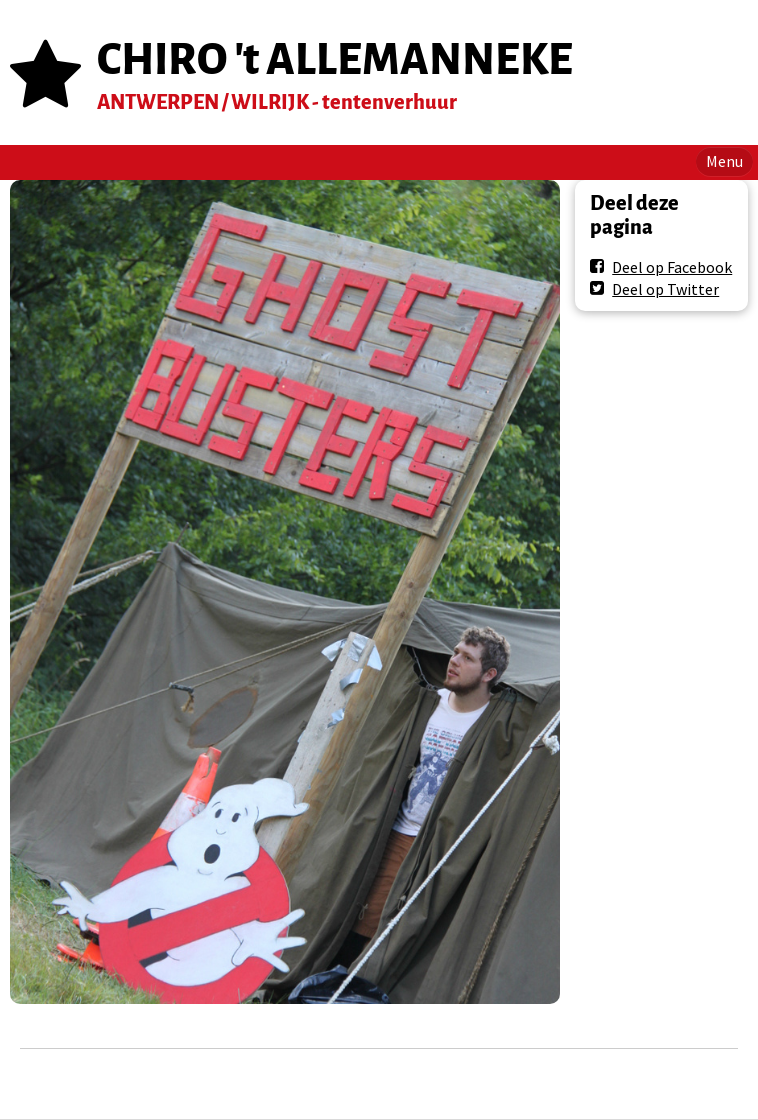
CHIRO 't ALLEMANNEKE (335, 59)
